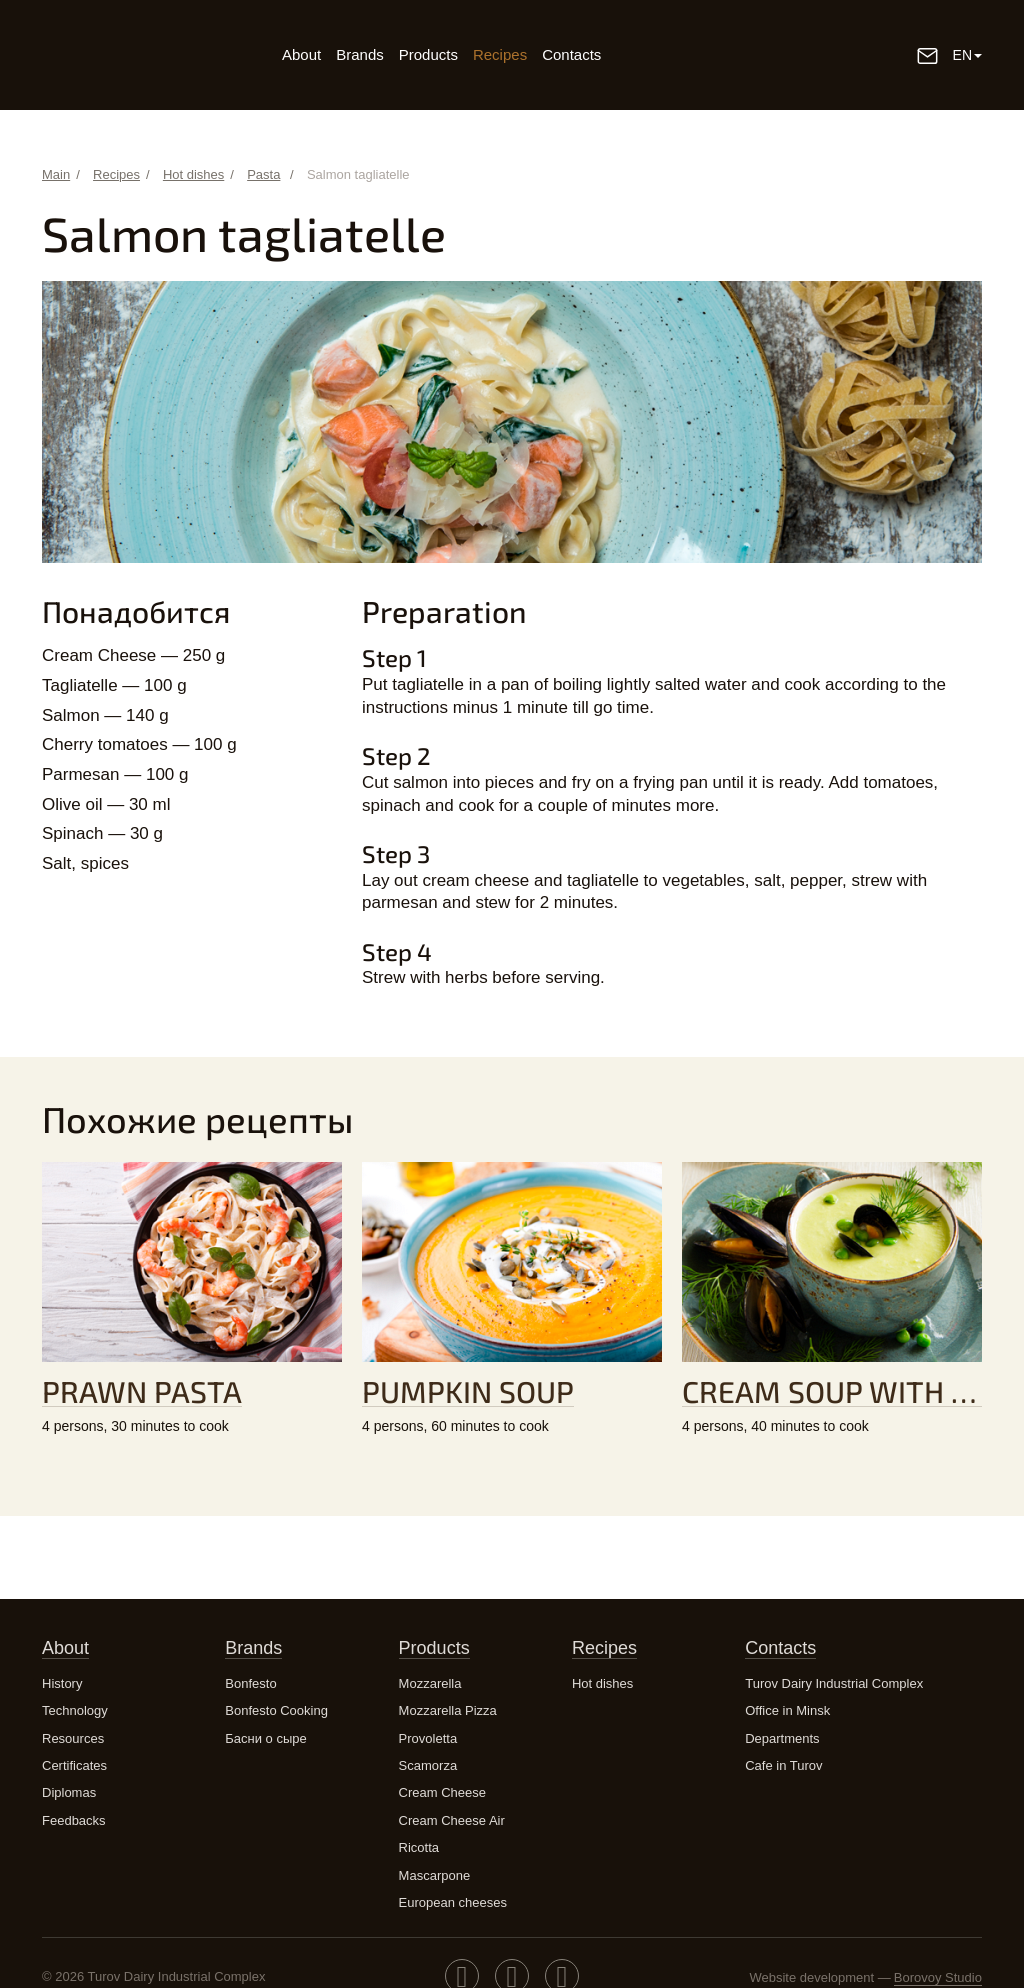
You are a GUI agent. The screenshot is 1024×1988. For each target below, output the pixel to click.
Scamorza (428, 1765)
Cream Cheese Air (452, 1820)
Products (428, 54)
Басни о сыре (265, 1738)
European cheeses (453, 1902)
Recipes (500, 54)
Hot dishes (602, 1683)
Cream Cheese (442, 1792)
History (62, 1683)
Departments (782, 1738)
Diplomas (69, 1792)
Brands (360, 54)
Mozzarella (430, 1683)
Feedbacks (74, 1820)
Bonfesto (250, 1683)
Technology (75, 1710)
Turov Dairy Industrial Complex (834, 1683)
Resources (73, 1738)
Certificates (74, 1765)
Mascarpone (435, 1875)
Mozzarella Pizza (448, 1710)
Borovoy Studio (938, 1977)
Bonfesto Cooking (276, 1710)
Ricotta (419, 1847)
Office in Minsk (787, 1710)
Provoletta (428, 1738)
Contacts (571, 54)
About (301, 54)
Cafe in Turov (783, 1765)
